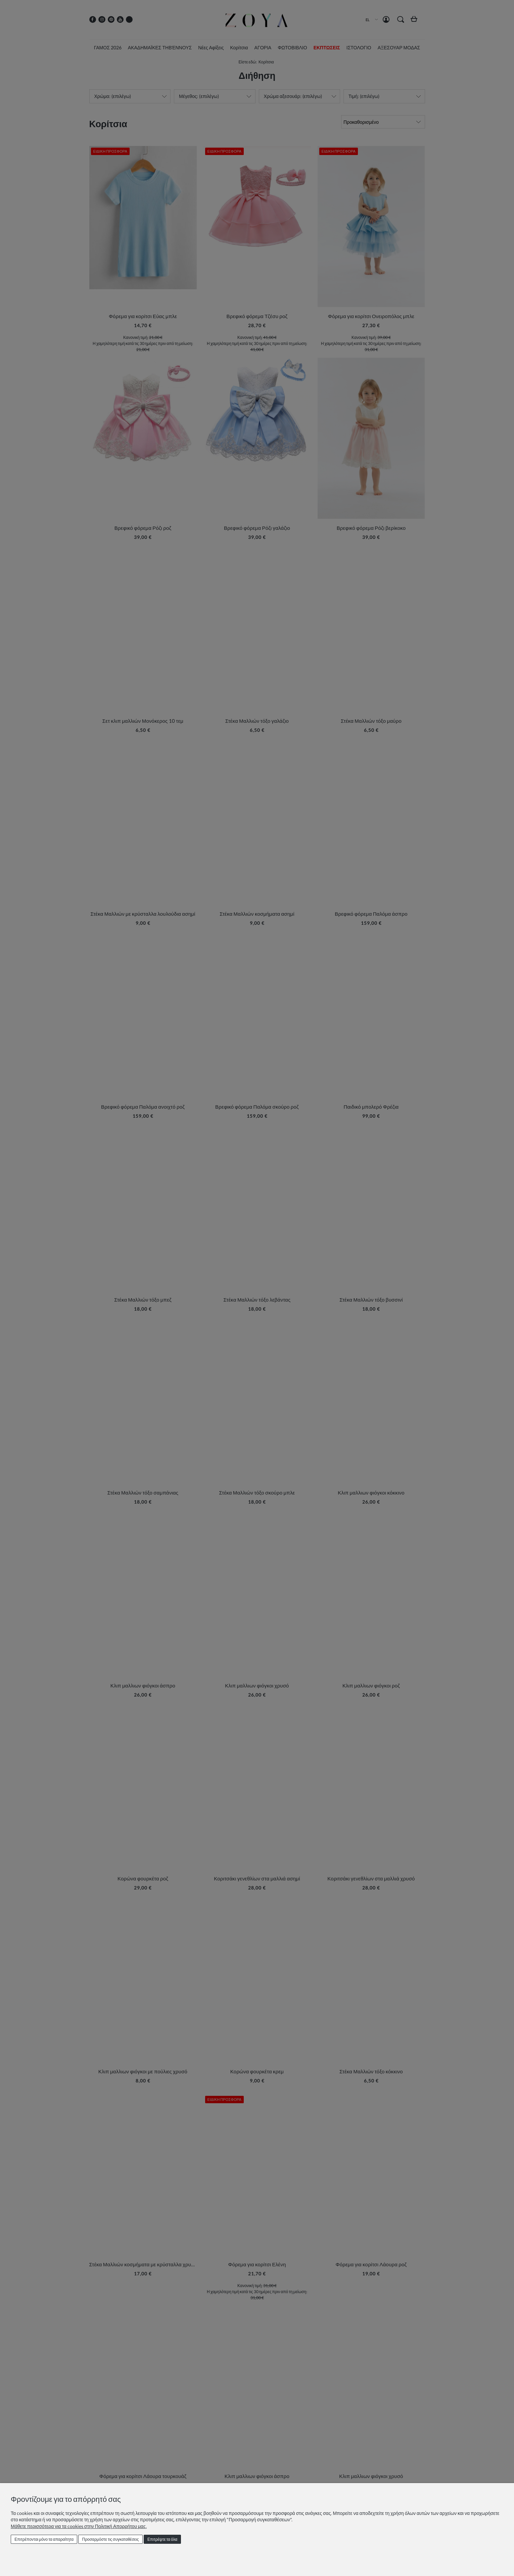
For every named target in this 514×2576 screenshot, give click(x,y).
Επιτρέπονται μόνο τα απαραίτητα (44, 2539)
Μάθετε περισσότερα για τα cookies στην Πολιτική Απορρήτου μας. (79, 2526)
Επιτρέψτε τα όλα (162, 2539)
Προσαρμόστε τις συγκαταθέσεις (110, 2539)
